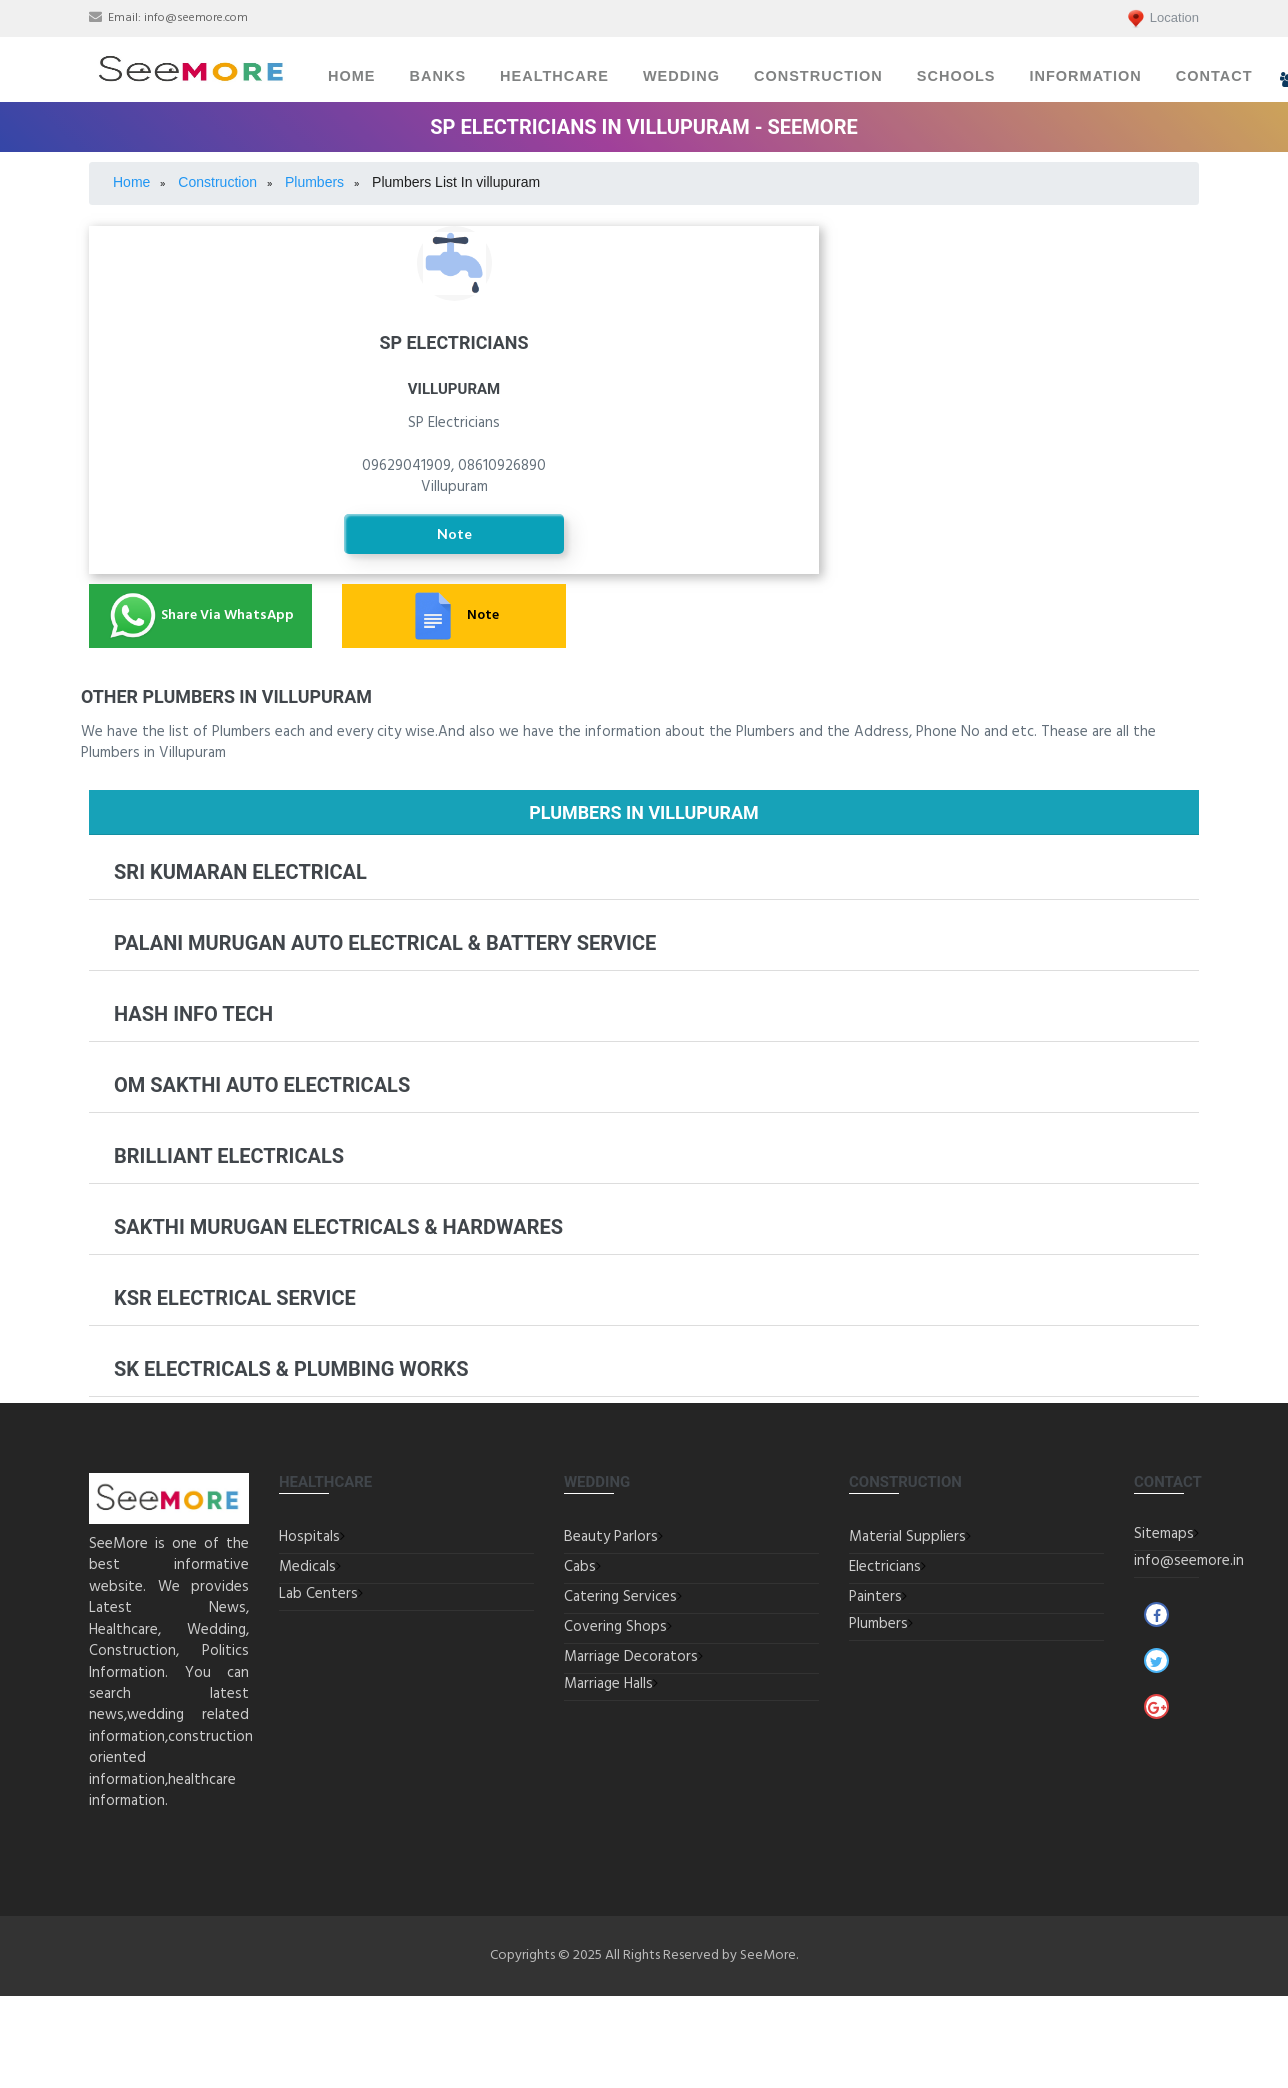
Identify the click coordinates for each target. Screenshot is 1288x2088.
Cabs (580, 1567)
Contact (1214, 76)
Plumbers (878, 1624)
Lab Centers (318, 1594)
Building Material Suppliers (1024, 287)
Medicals (307, 1567)
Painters (1024, 349)
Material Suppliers (907, 1537)
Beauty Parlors (611, 1537)
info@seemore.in (1189, 1561)
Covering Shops (615, 1627)
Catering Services (620, 1597)
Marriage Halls (608, 1684)
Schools (956, 76)
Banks (438, 76)
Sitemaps (1164, 1534)
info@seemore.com (196, 18)
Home (352, 76)
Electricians (885, 1567)
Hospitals (309, 1537)
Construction (818, 76)
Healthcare (554, 76)
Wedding (681, 76)
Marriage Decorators (631, 1657)
